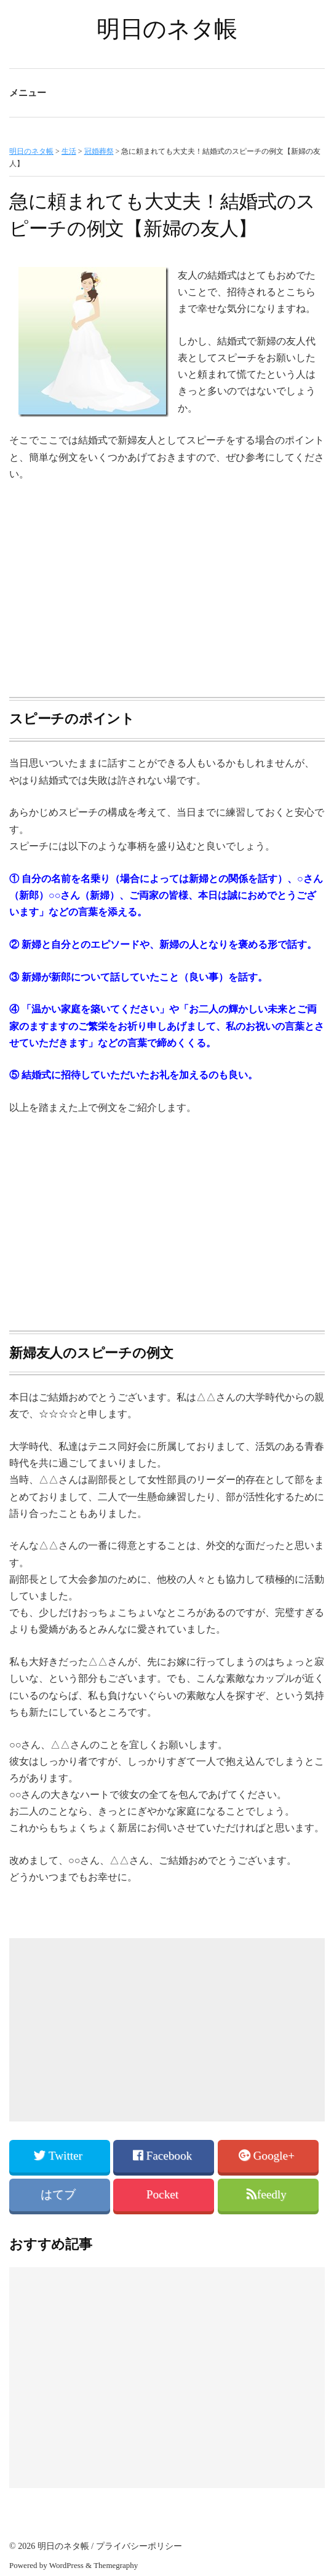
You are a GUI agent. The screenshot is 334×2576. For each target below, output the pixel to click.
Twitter (59, 2155)
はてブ (60, 2194)
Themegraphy (115, 2565)
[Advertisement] (167, 584)
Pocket (163, 2194)
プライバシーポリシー (139, 2546)
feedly (268, 2194)
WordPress (66, 2565)
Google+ (268, 2155)
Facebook (164, 2155)
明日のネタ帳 (167, 29)
